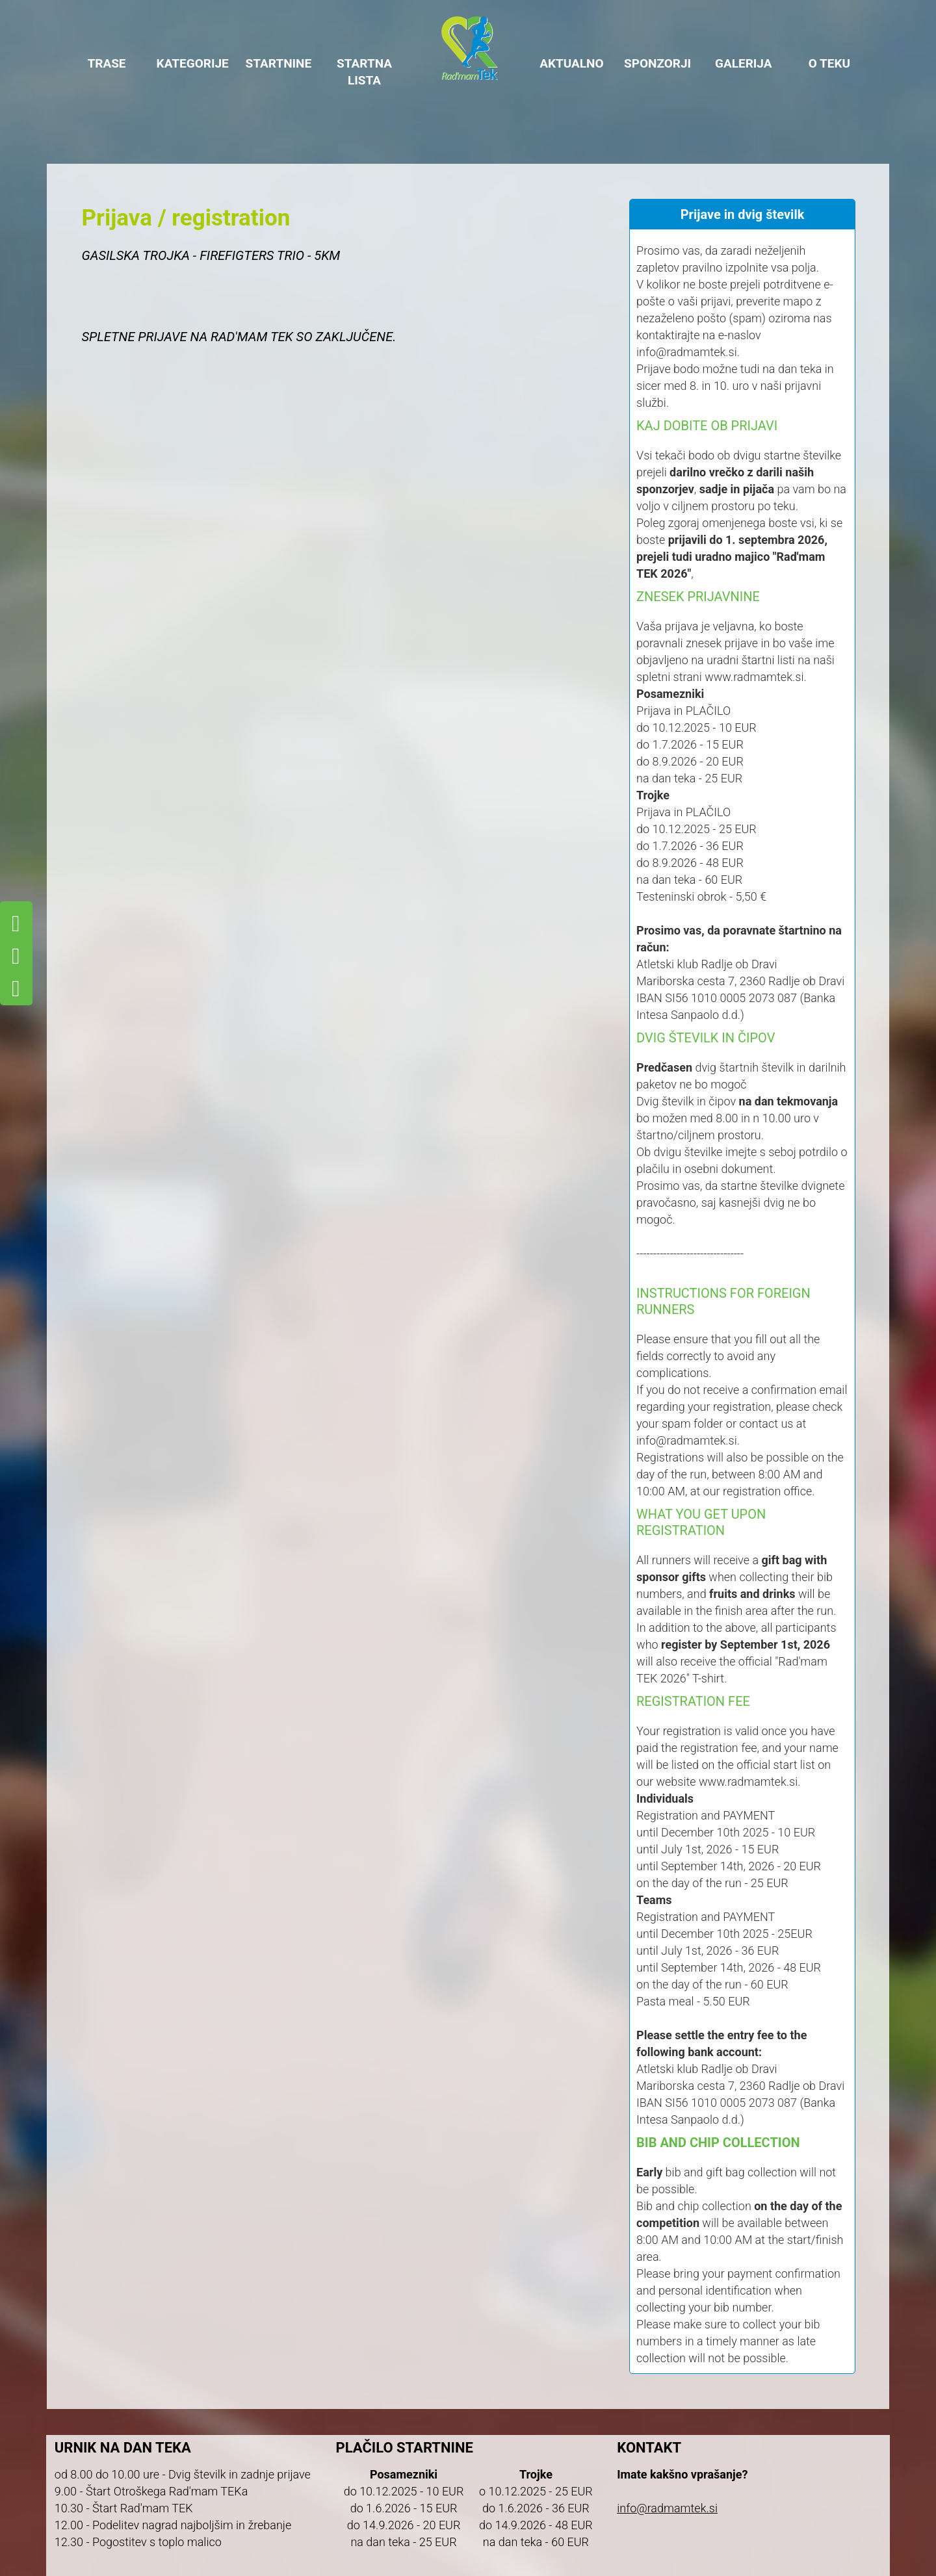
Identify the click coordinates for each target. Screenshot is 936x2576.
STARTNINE (279, 63)
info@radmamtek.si (667, 2508)
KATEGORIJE (193, 63)
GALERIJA (743, 63)
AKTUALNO (572, 63)
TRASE (106, 63)
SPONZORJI (657, 63)
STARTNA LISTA (364, 72)
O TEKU (829, 63)
